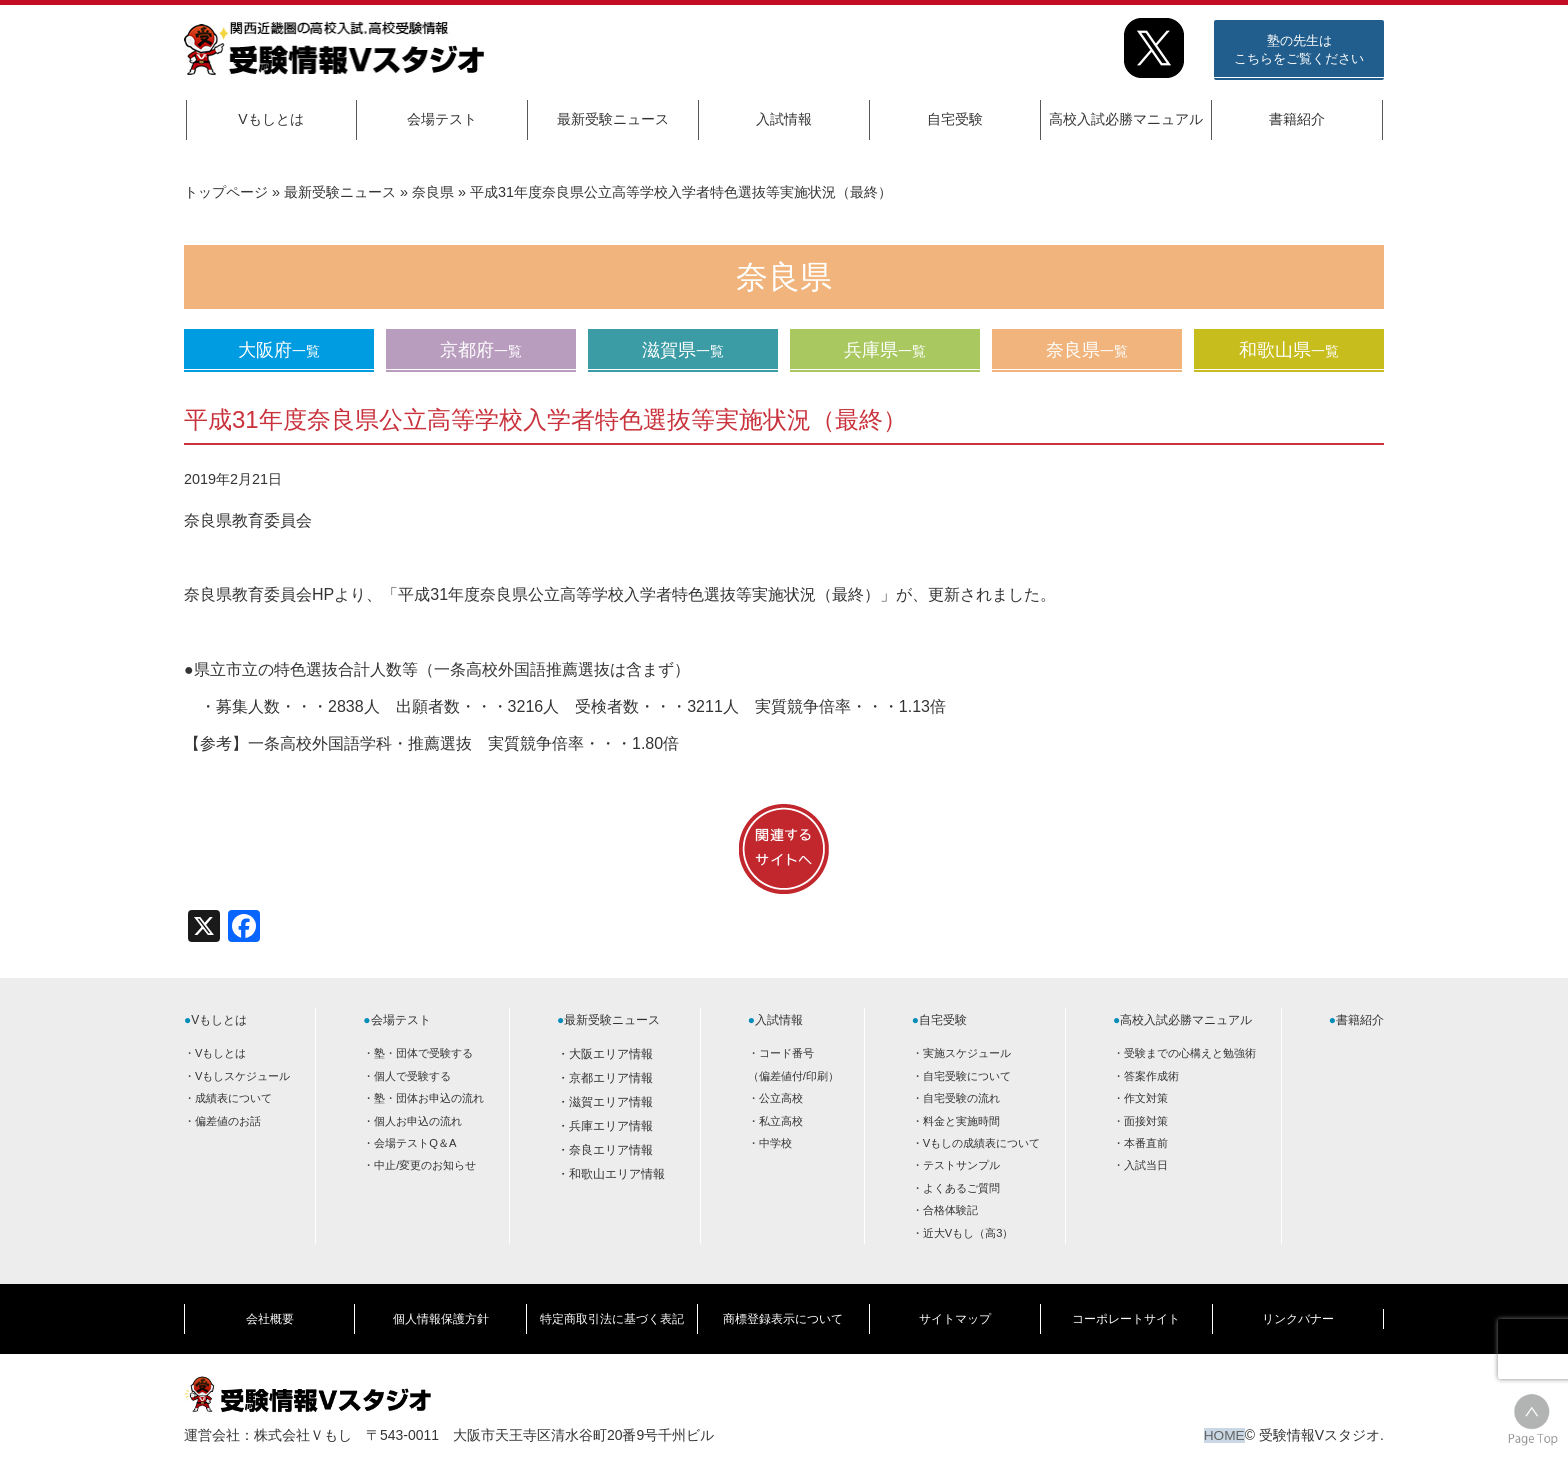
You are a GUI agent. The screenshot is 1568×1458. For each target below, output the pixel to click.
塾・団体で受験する (423, 1053)
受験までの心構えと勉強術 (1190, 1053)
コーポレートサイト (1126, 1314)
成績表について (233, 1098)
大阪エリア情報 (611, 1054)
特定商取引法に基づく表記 (612, 1314)
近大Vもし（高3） (968, 1232)
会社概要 (270, 1314)
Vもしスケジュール (242, 1076)
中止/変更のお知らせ (425, 1165)
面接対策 (1146, 1120)
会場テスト (442, 119)
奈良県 (433, 192)
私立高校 (781, 1120)
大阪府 (279, 350)
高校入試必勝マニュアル (1126, 119)
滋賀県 (683, 350)
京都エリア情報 (611, 1078)
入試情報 (784, 119)
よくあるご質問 (961, 1188)
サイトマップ (955, 1314)
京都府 (481, 350)
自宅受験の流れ (961, 1098)
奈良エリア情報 (611, 1150)
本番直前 (1146, 1143)
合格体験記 (950, 1210)
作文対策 (1146, 1098)
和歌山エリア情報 (617, 1174)
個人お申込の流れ (418, 1120)
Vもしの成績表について (981, 1143)
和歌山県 (1289, 350)
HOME (1224, 1425)
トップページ (226, 192)
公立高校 (781, 1098)
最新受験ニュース (613, 119)
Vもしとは (270, 119)
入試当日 (1146, 1165)
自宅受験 (955, 119)
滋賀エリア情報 (611, 1102)
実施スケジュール (967, 1053)
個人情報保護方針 (441, 1314)
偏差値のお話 (228, 1120)
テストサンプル (961, 1165)
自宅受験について (967, 1076)
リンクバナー (1298, 1314)
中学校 (775, 1143)
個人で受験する (412, 1076)
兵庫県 (885, 350)
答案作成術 (1151, 1076)
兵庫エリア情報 (611, 1126)
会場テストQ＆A (415, 1143)
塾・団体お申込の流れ (429, 1098)
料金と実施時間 (961, 1120)
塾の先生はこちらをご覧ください (1299, 49)
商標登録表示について (783, 1314)
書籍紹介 (1297, 119)
